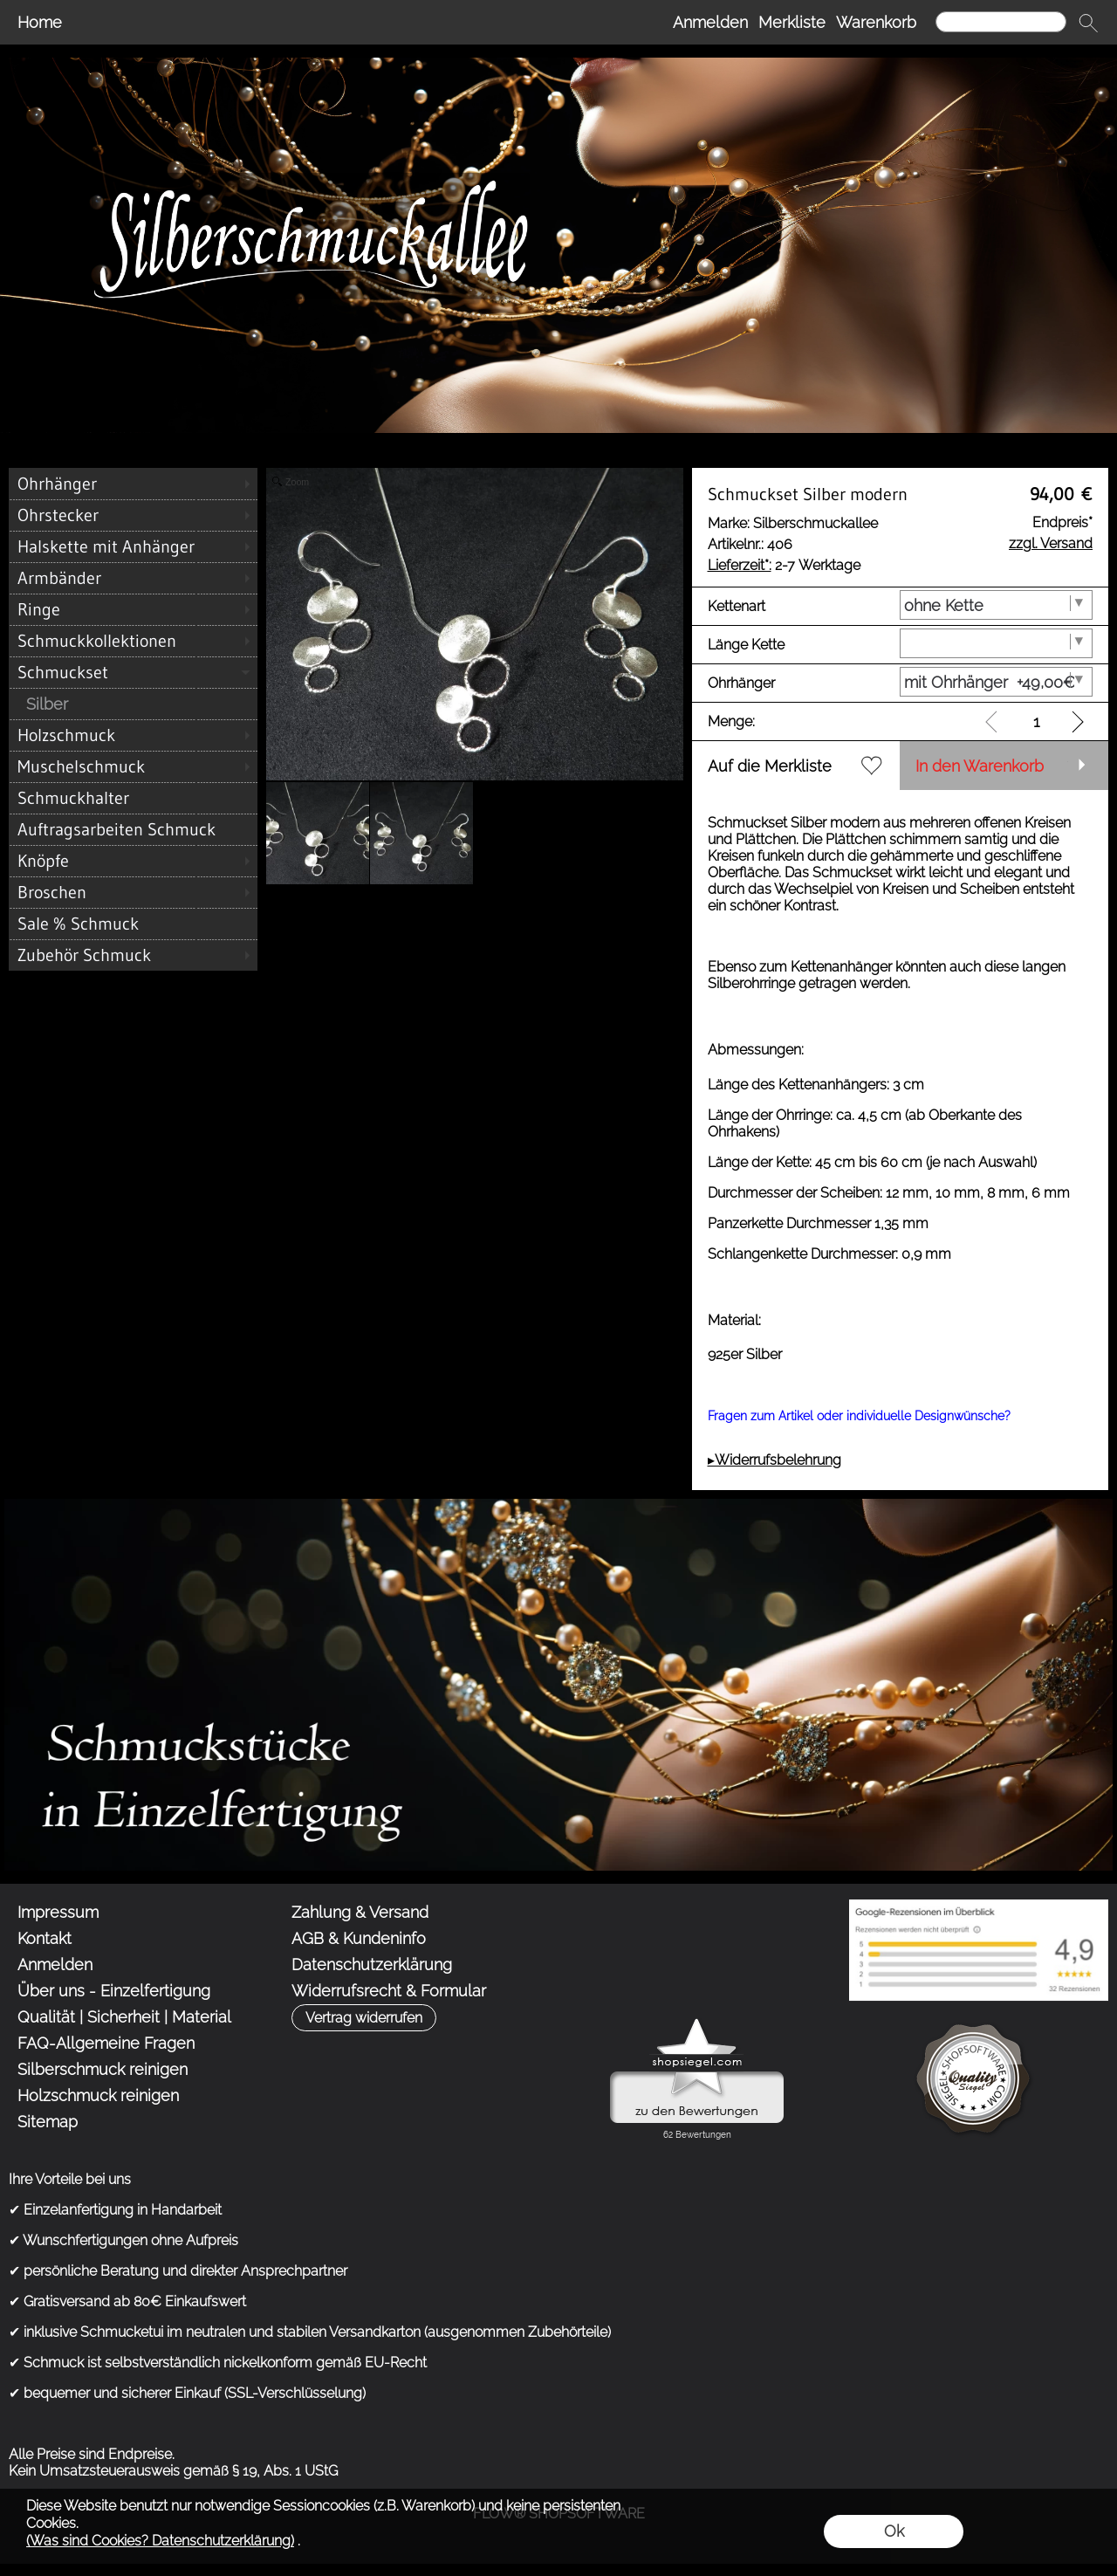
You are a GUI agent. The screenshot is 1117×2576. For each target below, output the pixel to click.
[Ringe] (133, 609)
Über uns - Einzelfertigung (113, 1991)
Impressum (58, 1912)
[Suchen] (1000, 21)
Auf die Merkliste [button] (770, 766)
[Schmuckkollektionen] (133, 640)
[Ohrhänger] (133, 483)
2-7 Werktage (784, 565)
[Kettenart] (996, 605)
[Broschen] (133, 892)
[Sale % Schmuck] (133, 923)
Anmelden (710, 22)
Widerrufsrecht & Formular (388, 1991)
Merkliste (792, 22)
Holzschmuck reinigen (98, 2095)
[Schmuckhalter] (133, 798)
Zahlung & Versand (359, 1912)
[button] (1088, 22)
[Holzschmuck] (133, 735)
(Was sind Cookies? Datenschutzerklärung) (160, 2540)
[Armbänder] (133, 578)
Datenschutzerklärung (371, 1964)
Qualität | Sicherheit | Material (124, 2017)
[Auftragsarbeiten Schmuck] (133, 829)
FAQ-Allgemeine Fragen (106, 2043)
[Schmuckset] (133, 672)
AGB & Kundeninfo (358, 1938)
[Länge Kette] (996, 643)
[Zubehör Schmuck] (133, 955)
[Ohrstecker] (133, 515)
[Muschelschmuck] (133, 766)
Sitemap (47, 2121)
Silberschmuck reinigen (102, 2069)
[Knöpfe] (133, 860)
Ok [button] (894, 2531)
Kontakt (44, 1938)
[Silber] (133, 703)
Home (39, 22)
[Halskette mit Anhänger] (133, 546)
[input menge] (1036, 721)
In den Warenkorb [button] (979, 766)
